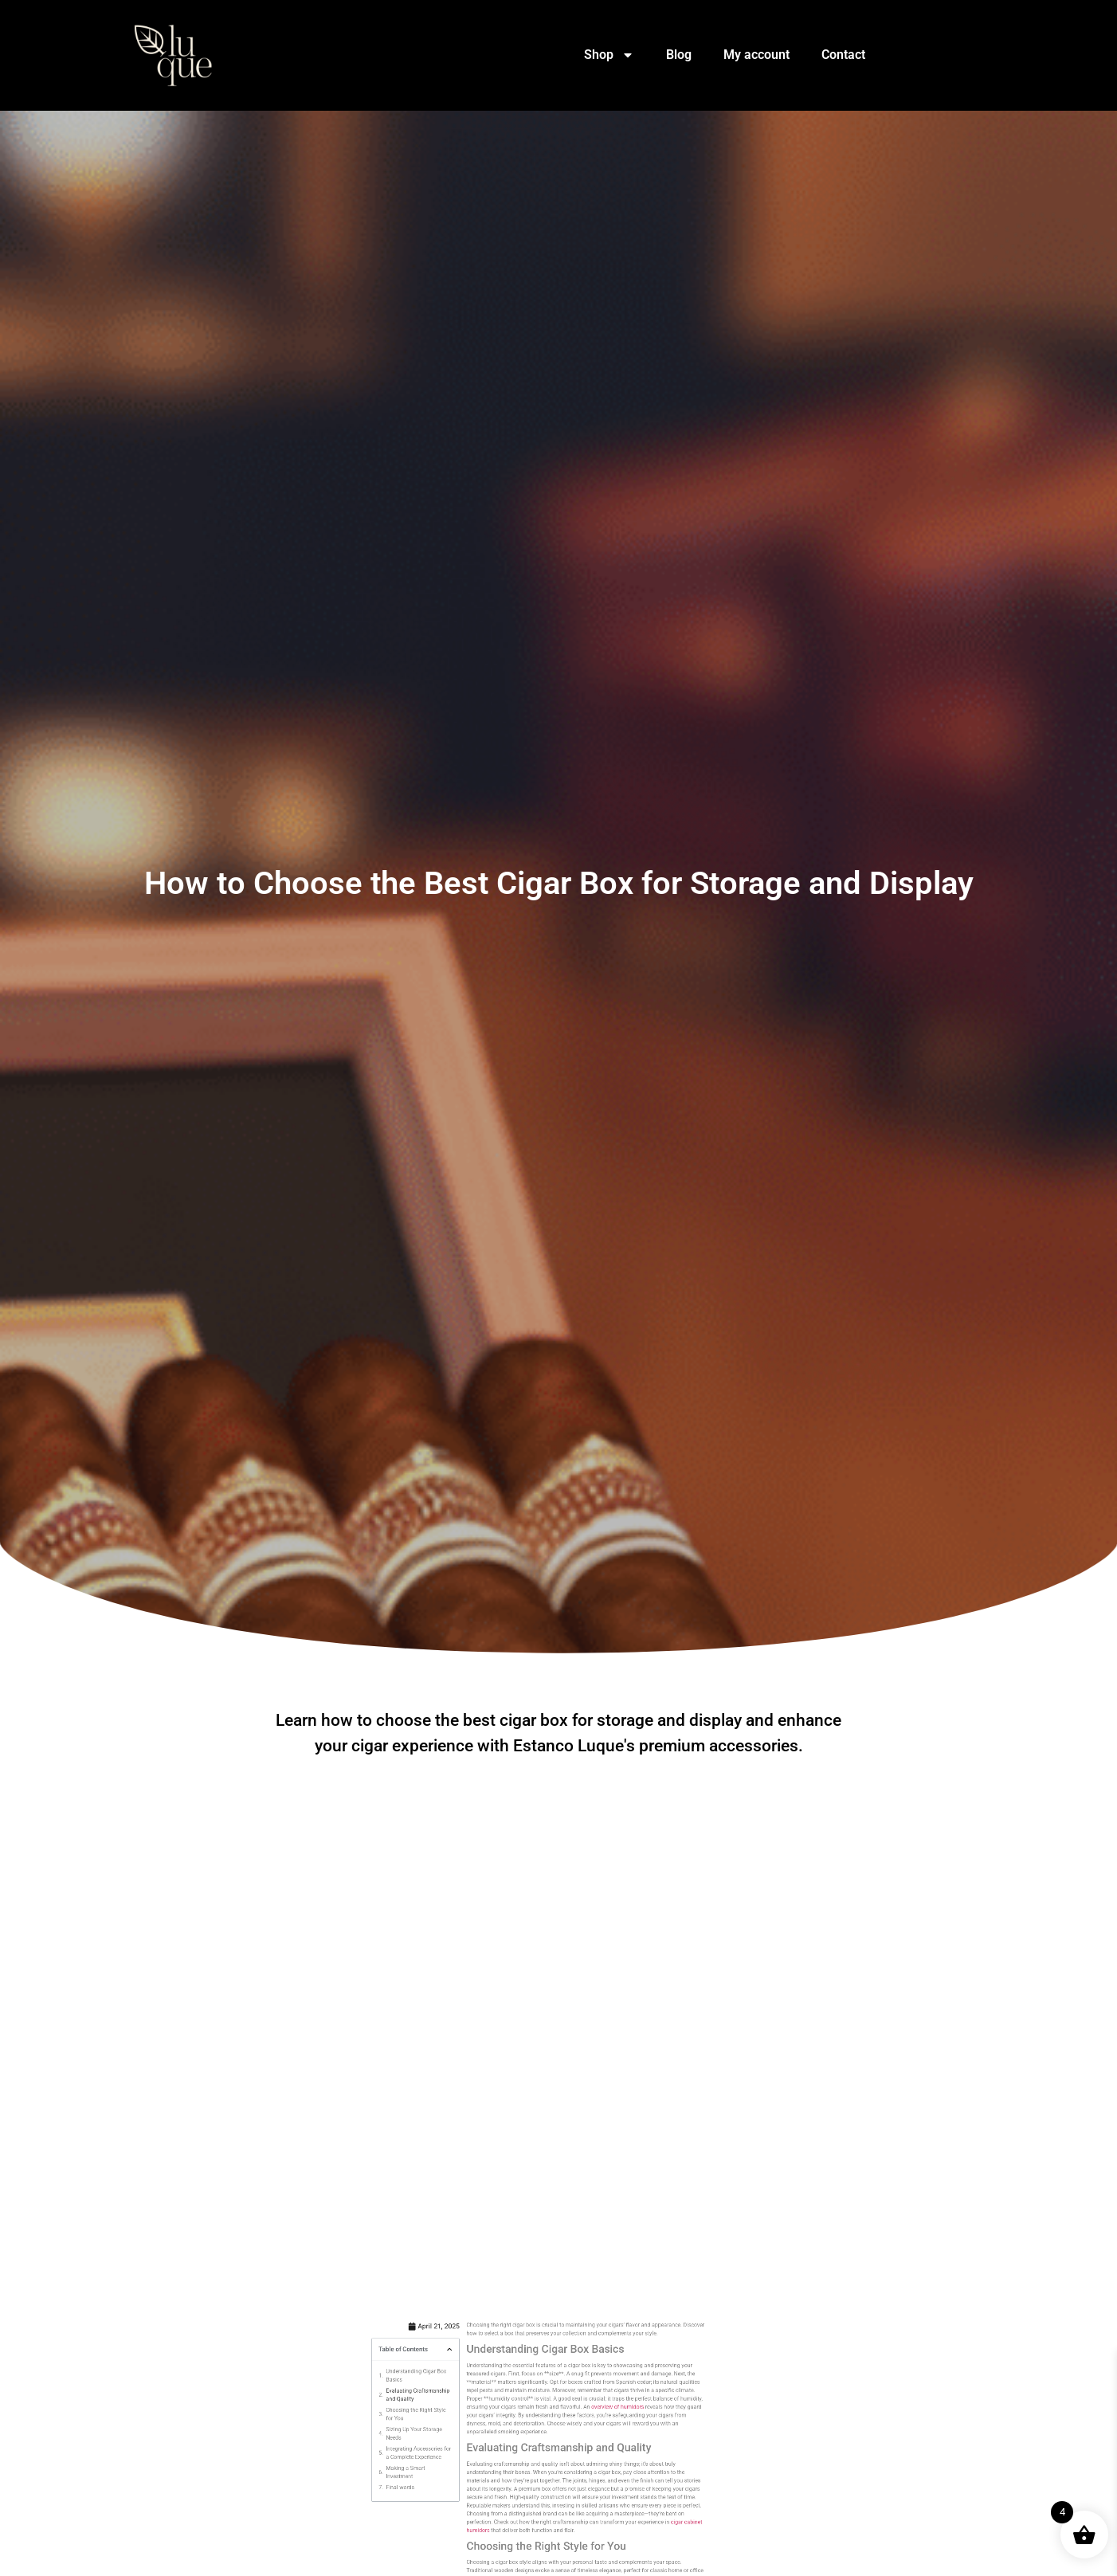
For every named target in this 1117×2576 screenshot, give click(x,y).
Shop (609, 55)
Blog (679, 54)
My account (756, 54)
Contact (843, 54)
